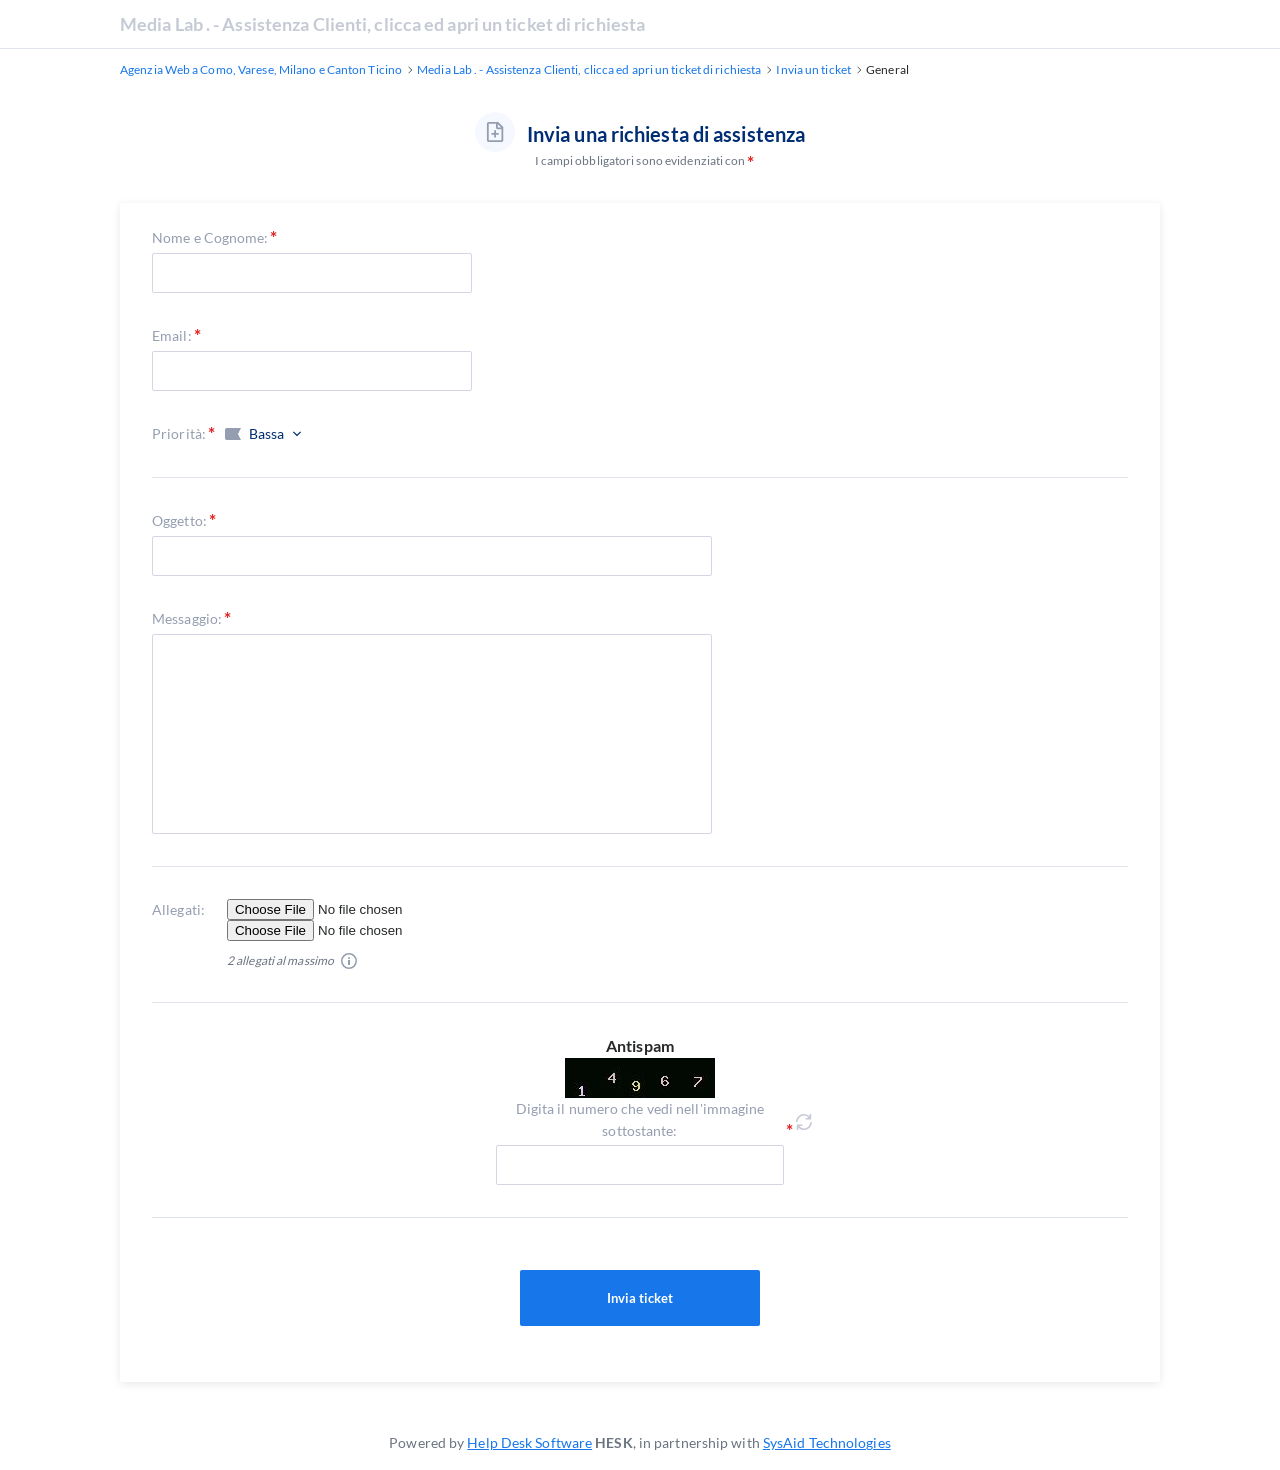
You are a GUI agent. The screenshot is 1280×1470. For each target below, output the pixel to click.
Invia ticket (640, 1298)
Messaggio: (187, 618)
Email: (172, 335)
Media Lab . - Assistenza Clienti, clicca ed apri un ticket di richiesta (382, 24)
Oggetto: (179, 520)
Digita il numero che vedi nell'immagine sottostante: (640, 1119)
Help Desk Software (529, 1442)
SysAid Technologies (827, 1442)
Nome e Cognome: (210, 237)
